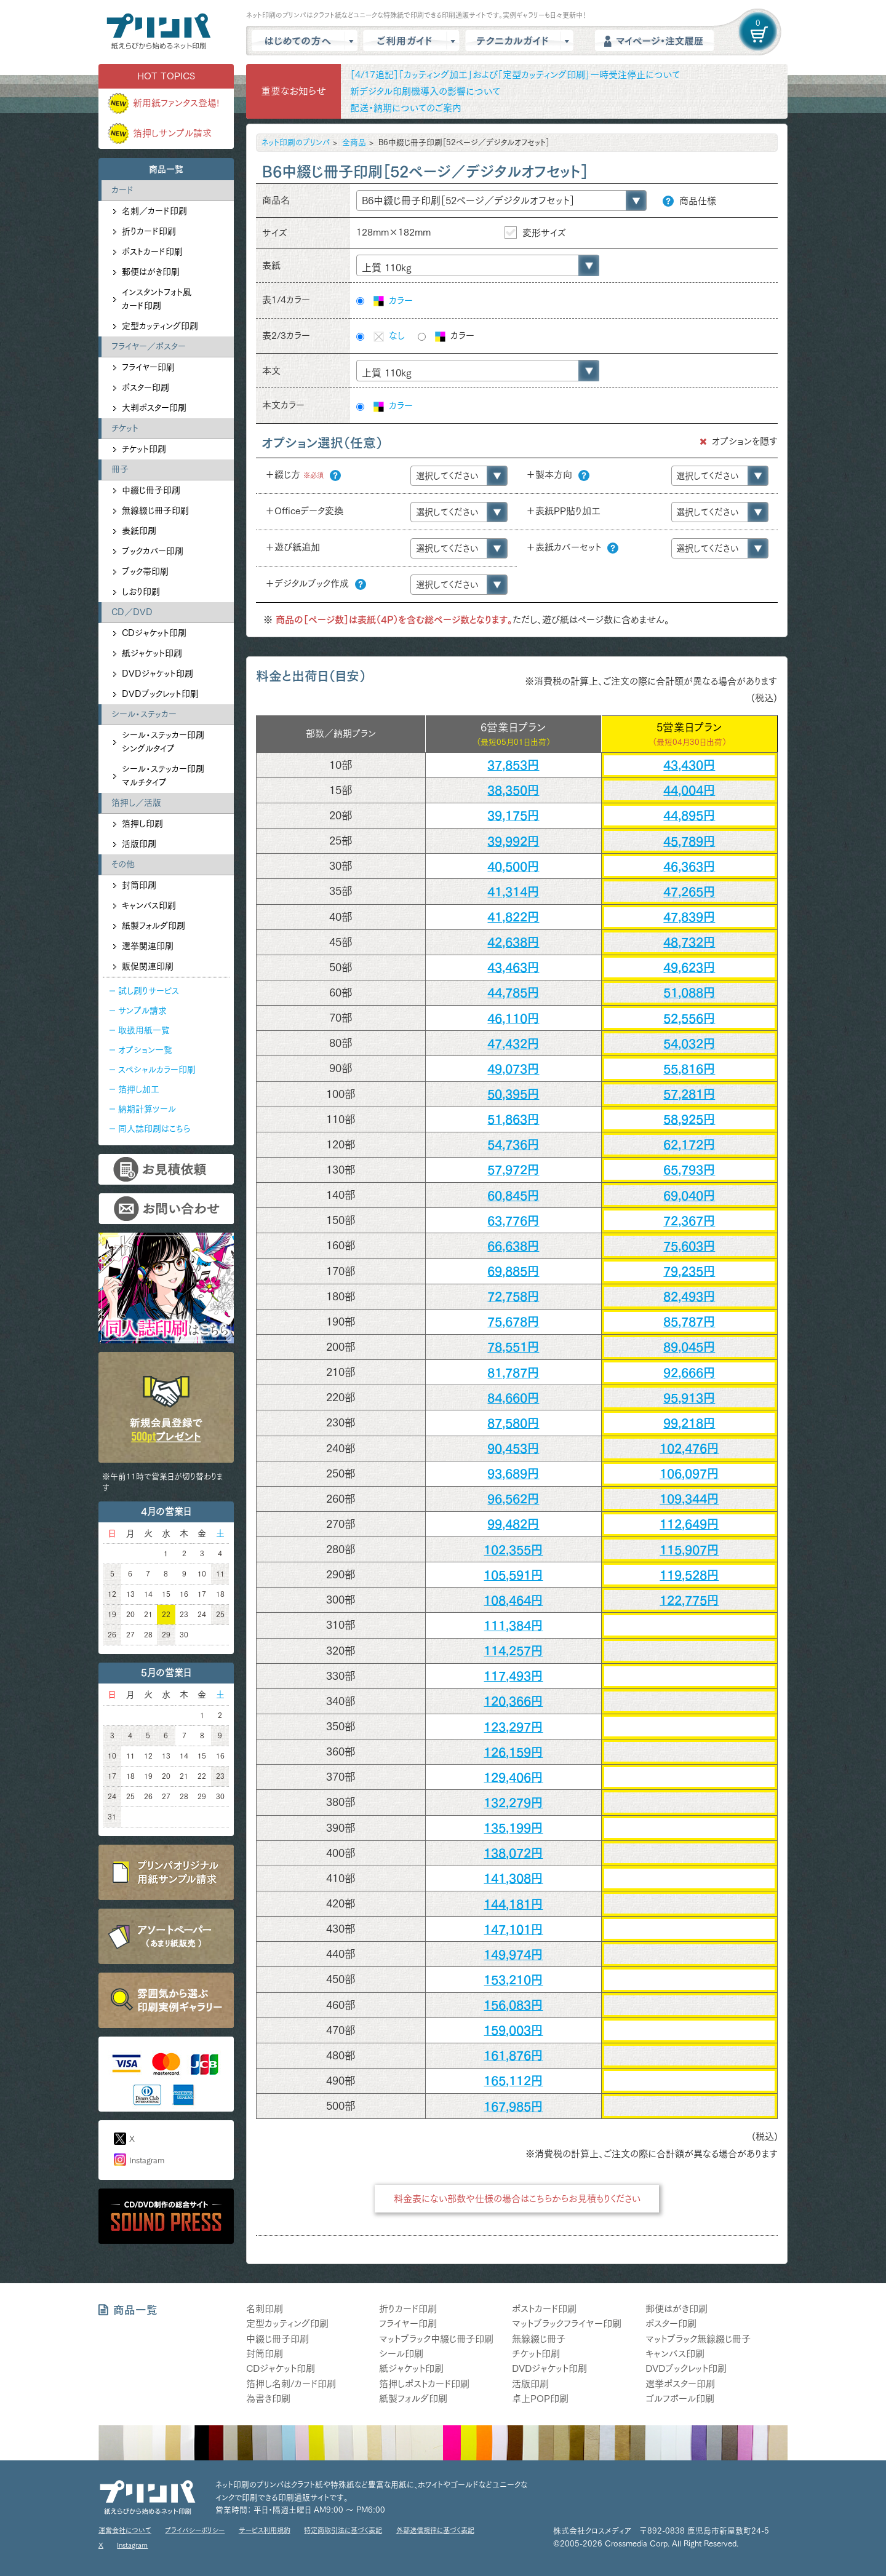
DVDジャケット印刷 (157, 673)
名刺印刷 (264, 2308)
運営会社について (124, 2530)
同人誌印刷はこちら (154, 1128)
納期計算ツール (147, 1109)
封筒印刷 (139, 885)
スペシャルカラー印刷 (157, 1069)
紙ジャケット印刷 (152, 653)
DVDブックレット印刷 (160, 694)
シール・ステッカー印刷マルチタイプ (163, 776)
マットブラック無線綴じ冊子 (698, 2338)
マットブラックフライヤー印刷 (566, 2323)
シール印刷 (401, 2353)
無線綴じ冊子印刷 (155, 510)
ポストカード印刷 (152, 251)
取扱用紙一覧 (144, 1030)
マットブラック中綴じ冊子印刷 (436, 2338)
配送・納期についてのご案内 (405, 108)
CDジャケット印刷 (154, 633)
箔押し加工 (138, 1089)
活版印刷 (139, 844)
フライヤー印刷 (148, 367)
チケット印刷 (144, 449)
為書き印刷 (268, 2398)
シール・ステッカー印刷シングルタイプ (163, 742)
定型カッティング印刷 (160, 326)
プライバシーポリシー (195, 2530)
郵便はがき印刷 (151, 272)
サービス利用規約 (264, 2530)
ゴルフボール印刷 (679, 2398)
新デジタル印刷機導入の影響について (425, 91)
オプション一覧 (145, 1050)
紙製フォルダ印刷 (153, 925)
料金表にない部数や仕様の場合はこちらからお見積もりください (517, 2198)
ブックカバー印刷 (152, 551)
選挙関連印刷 (148, 946)
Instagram (146, 2161)
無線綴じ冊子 (538, 2338)
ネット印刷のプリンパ (295, 142)
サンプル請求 (142, 1010)
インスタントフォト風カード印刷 (156, 299)
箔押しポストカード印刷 (424, 2383)
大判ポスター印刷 (154, 407)
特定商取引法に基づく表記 (343, 2530)
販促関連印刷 (148, 966)
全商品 (354, 142)
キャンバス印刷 (149, 905)
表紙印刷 (139, 531)
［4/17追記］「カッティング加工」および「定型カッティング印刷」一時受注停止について (515, 74)
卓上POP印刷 (540, 2398)
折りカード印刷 (149, 231)
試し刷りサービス (148, 991)
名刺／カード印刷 (154, 211)
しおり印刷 (141, 591)
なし (388, 336)
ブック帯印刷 (145, 571)
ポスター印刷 (145, 387)
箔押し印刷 (142, 823)
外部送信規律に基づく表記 (435, 2530)
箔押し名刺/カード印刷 (291, 2383)
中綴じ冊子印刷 (151, 490)
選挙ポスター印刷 (680, 2383)
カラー (392, 301)
